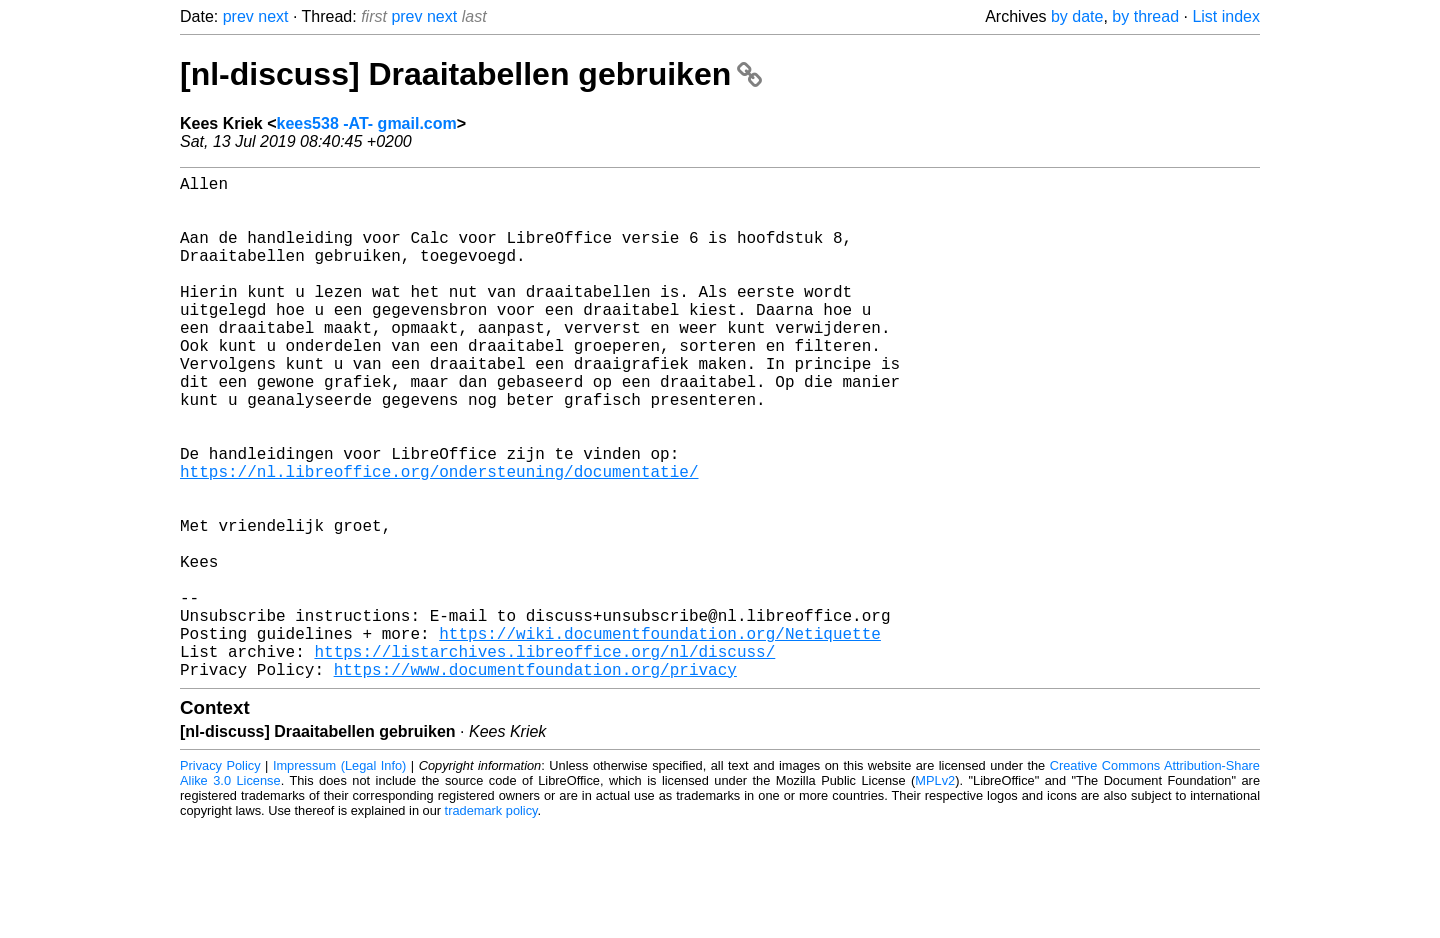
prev (238, 16)
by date (1077, 16)
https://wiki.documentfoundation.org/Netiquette (660, 737)
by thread (1145, 16)
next (273, 16)
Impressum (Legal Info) (339, 877)
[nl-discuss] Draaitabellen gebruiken (471, 74)
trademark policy (491, 922)
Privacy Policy (220, 877)
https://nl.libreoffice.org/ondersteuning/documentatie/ (439, 539)
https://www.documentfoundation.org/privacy (535, 781)
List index (1226, 16)
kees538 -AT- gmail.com (367, 123)
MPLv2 (935, 892)
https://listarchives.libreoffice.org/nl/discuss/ (544, 759)
